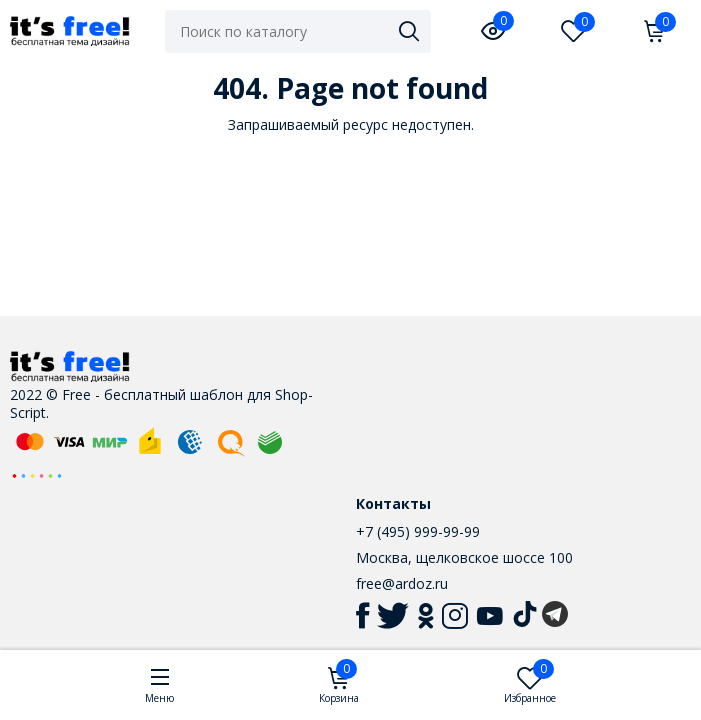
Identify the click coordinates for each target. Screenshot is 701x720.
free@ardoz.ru (402, 583)
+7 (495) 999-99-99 (418, 531)
